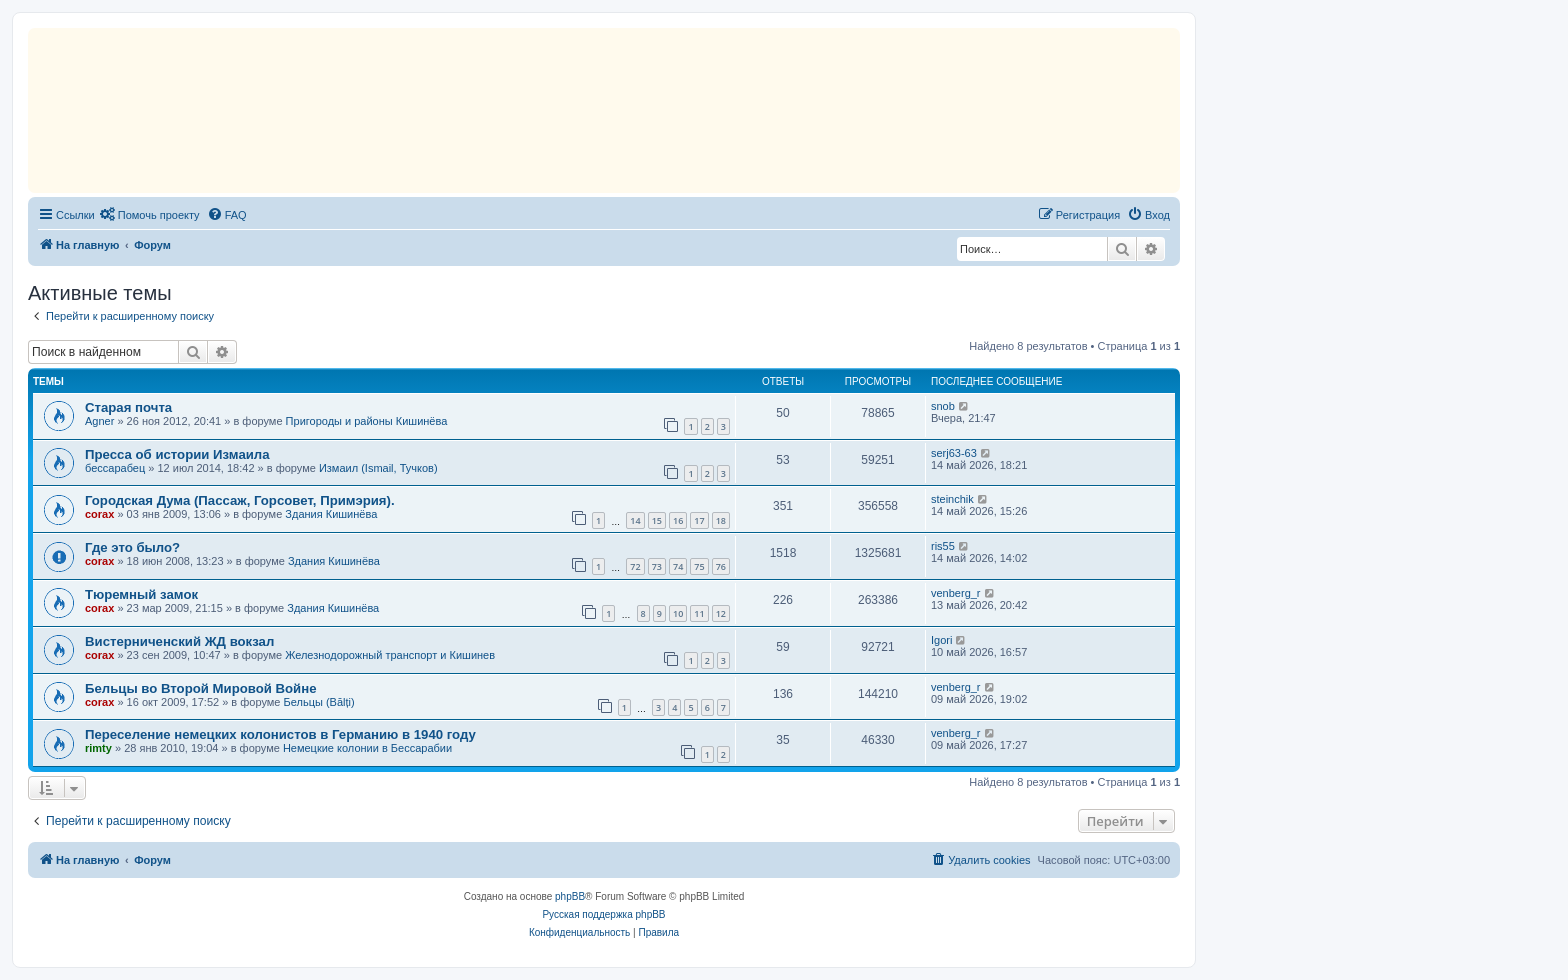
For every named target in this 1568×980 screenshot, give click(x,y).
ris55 (943, 546)
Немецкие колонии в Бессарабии (367, 748)
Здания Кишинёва (331, 514)
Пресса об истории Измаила (177, 454)
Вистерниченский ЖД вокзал (179, 641)
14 (635, 520)
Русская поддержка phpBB (603, 914)
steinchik (952, 499)
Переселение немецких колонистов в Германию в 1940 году (280, 734)
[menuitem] (150, 215)
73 (657, 566)
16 (678, 520)
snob (943, 406)
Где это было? (132, 547)
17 (699, 520)
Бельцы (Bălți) (319, 702)
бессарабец (115, 468)
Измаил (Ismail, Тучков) (378, 468)
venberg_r (956, 593)
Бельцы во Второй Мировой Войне (201, 688)
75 (699, 566)
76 (721, 566)
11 (699, 613)
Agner (99, 421)
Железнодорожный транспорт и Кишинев (390, 655)
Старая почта (128, 407)
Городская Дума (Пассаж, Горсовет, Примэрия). (240, 500)
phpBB (570, 896)
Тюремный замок (141, 594)
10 (678, 613)
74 (678, 566)
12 (721, 613)
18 (721, 520)
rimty (98, 748)
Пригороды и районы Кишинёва (367, 421)
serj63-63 (954, 453)
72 (635, 566)
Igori (941, 640)
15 (657, 520)
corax (99, 514)
